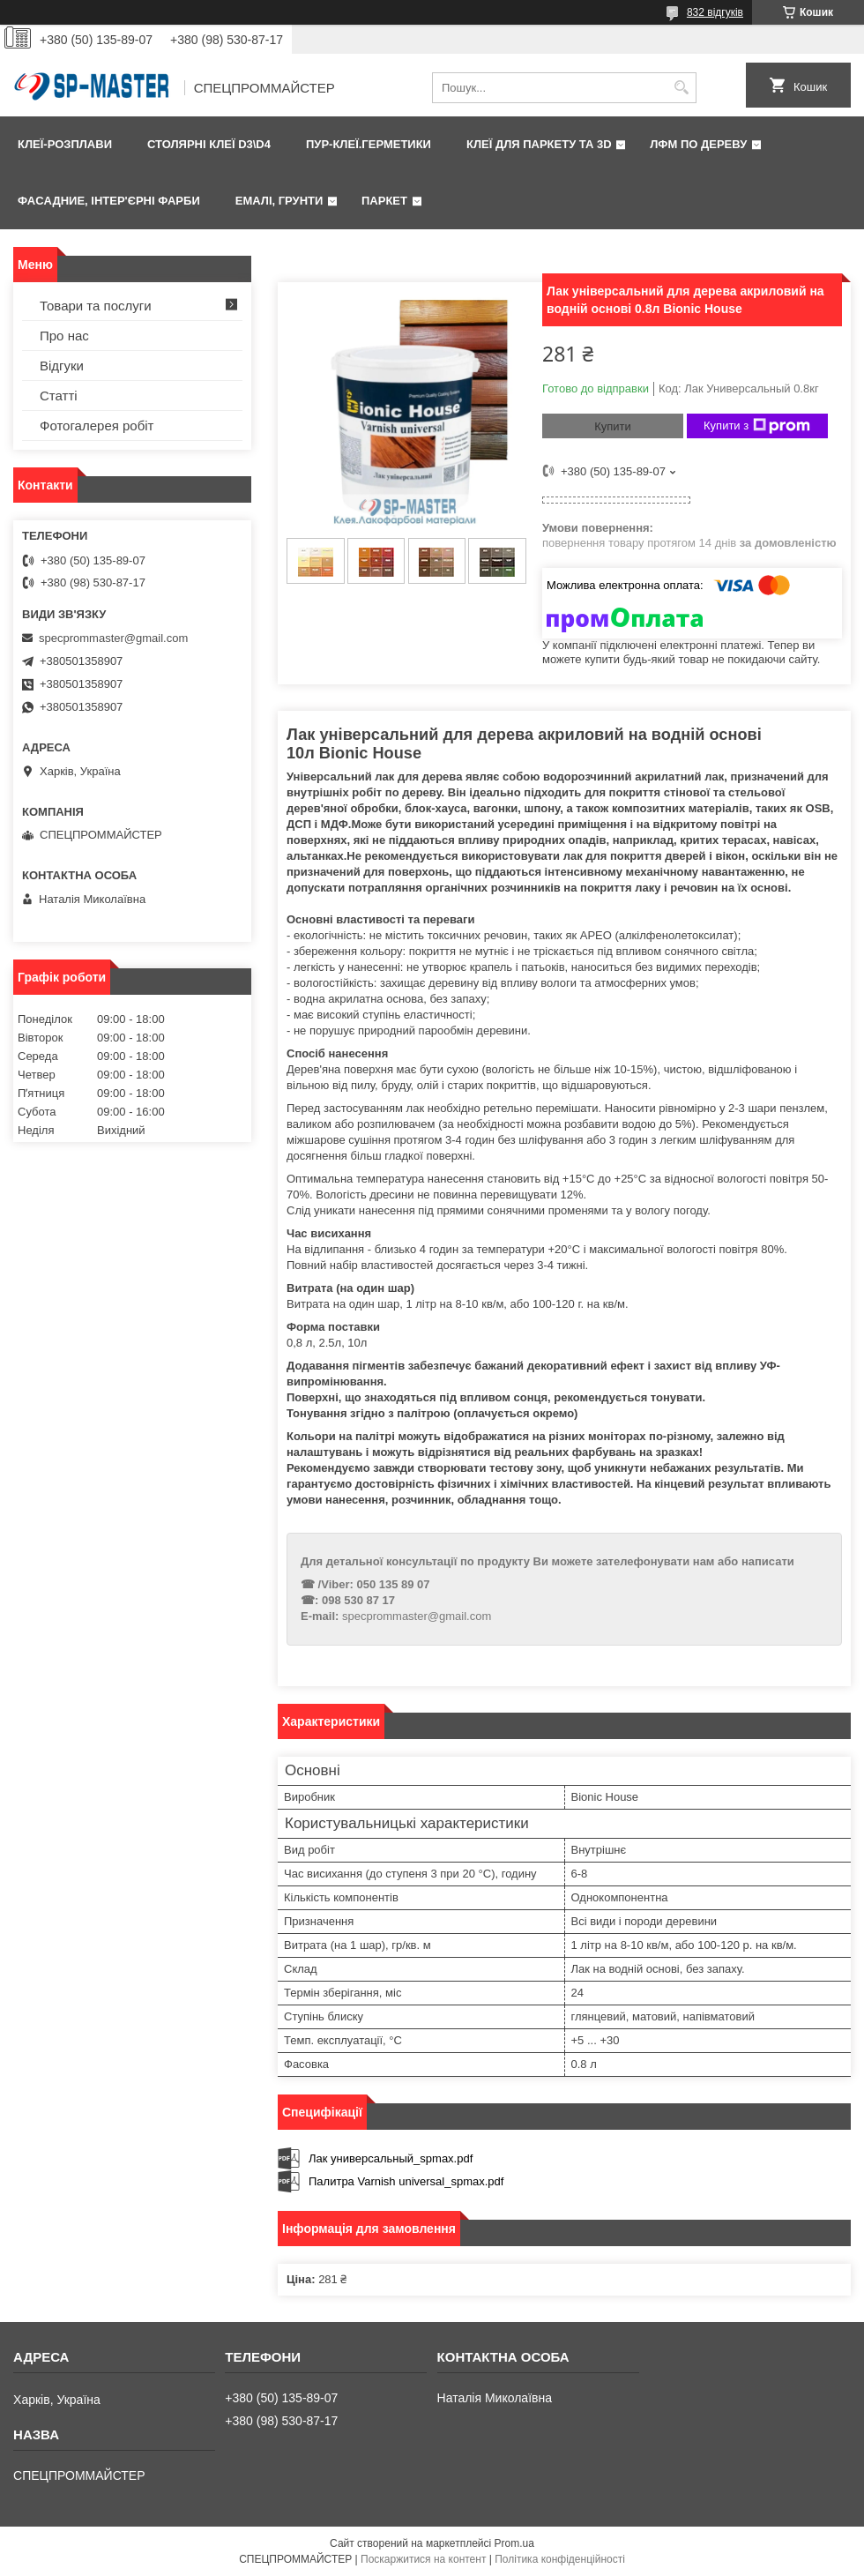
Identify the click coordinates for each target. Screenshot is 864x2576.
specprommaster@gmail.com (416, 1616)
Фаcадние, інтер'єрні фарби (109, 200)
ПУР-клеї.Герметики (368, 144)
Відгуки (62, 365)
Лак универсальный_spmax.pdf (391, 2158)
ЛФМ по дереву (698, 144)
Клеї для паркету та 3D (539, 144)
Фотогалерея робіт (97, 425)
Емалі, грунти (279, 200)
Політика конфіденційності (560, 2559)
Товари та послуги (96, 305)
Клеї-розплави (65, 144)
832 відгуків (715, 12)
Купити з (757, 426)
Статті (59, 395)
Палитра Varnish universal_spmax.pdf (406, 2181)
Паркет (384, 200)
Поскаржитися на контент (423, 2559)
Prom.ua (514, 2543)
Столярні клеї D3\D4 (209, 144)
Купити (612, 426)
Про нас (64, 335)
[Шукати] (681, 87)
